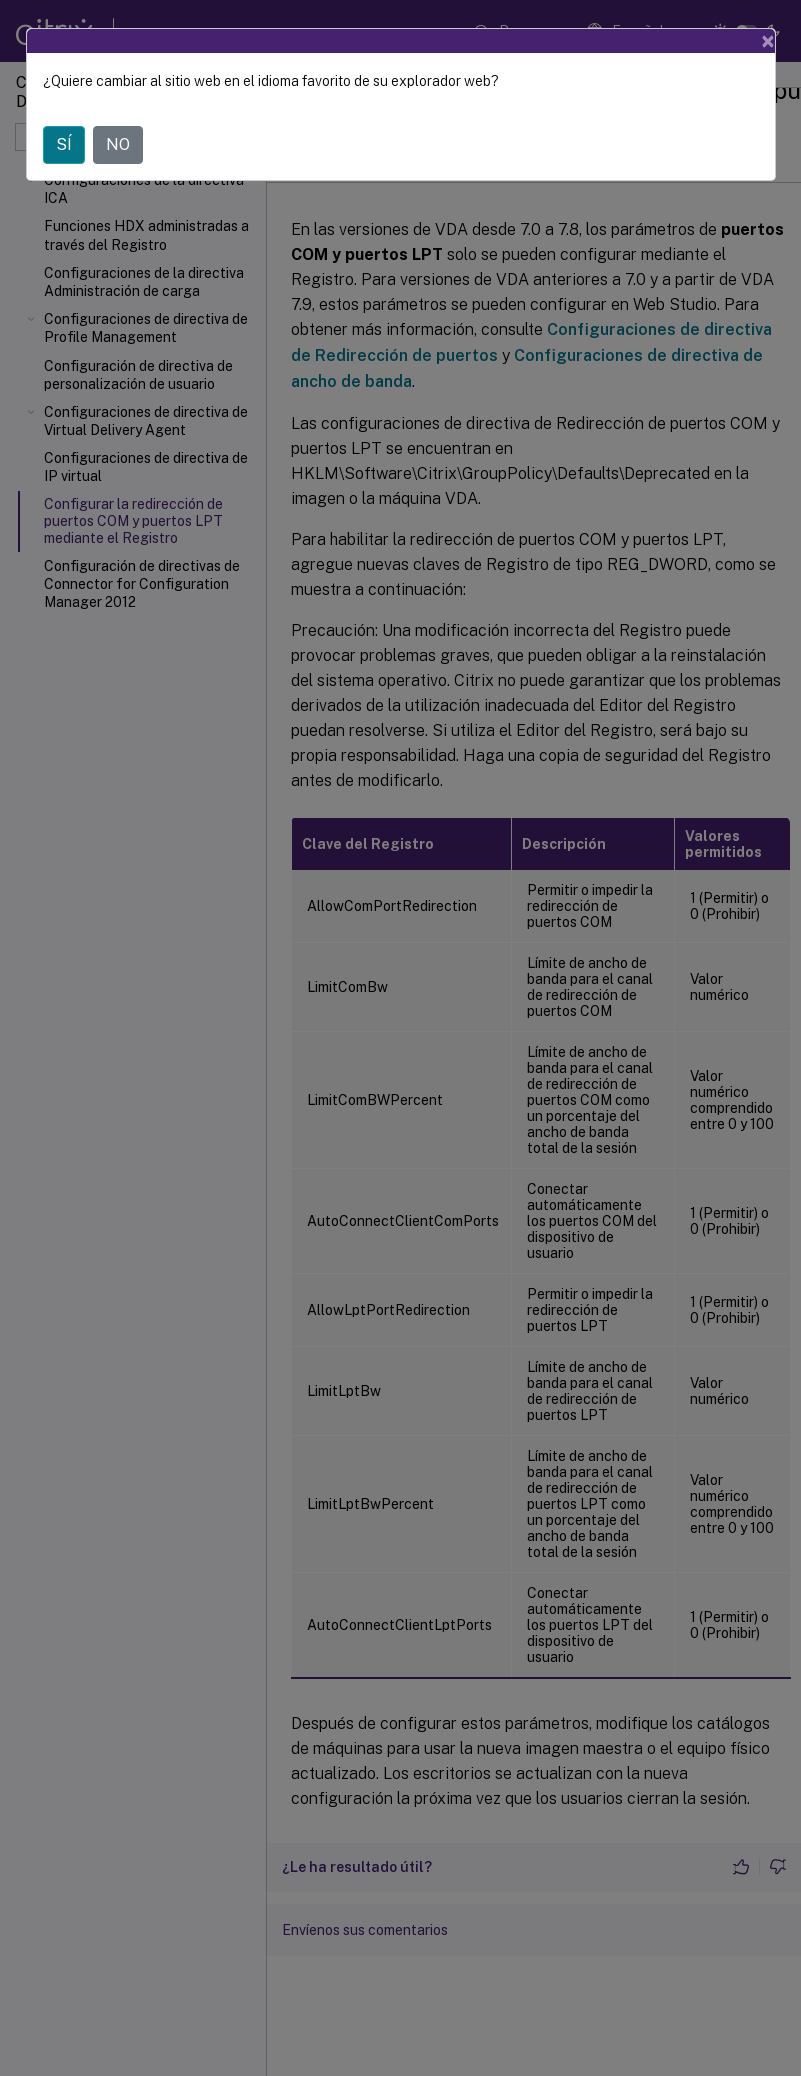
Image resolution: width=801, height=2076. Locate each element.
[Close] (768, 41)
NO (118, 144)
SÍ (64, 144)
